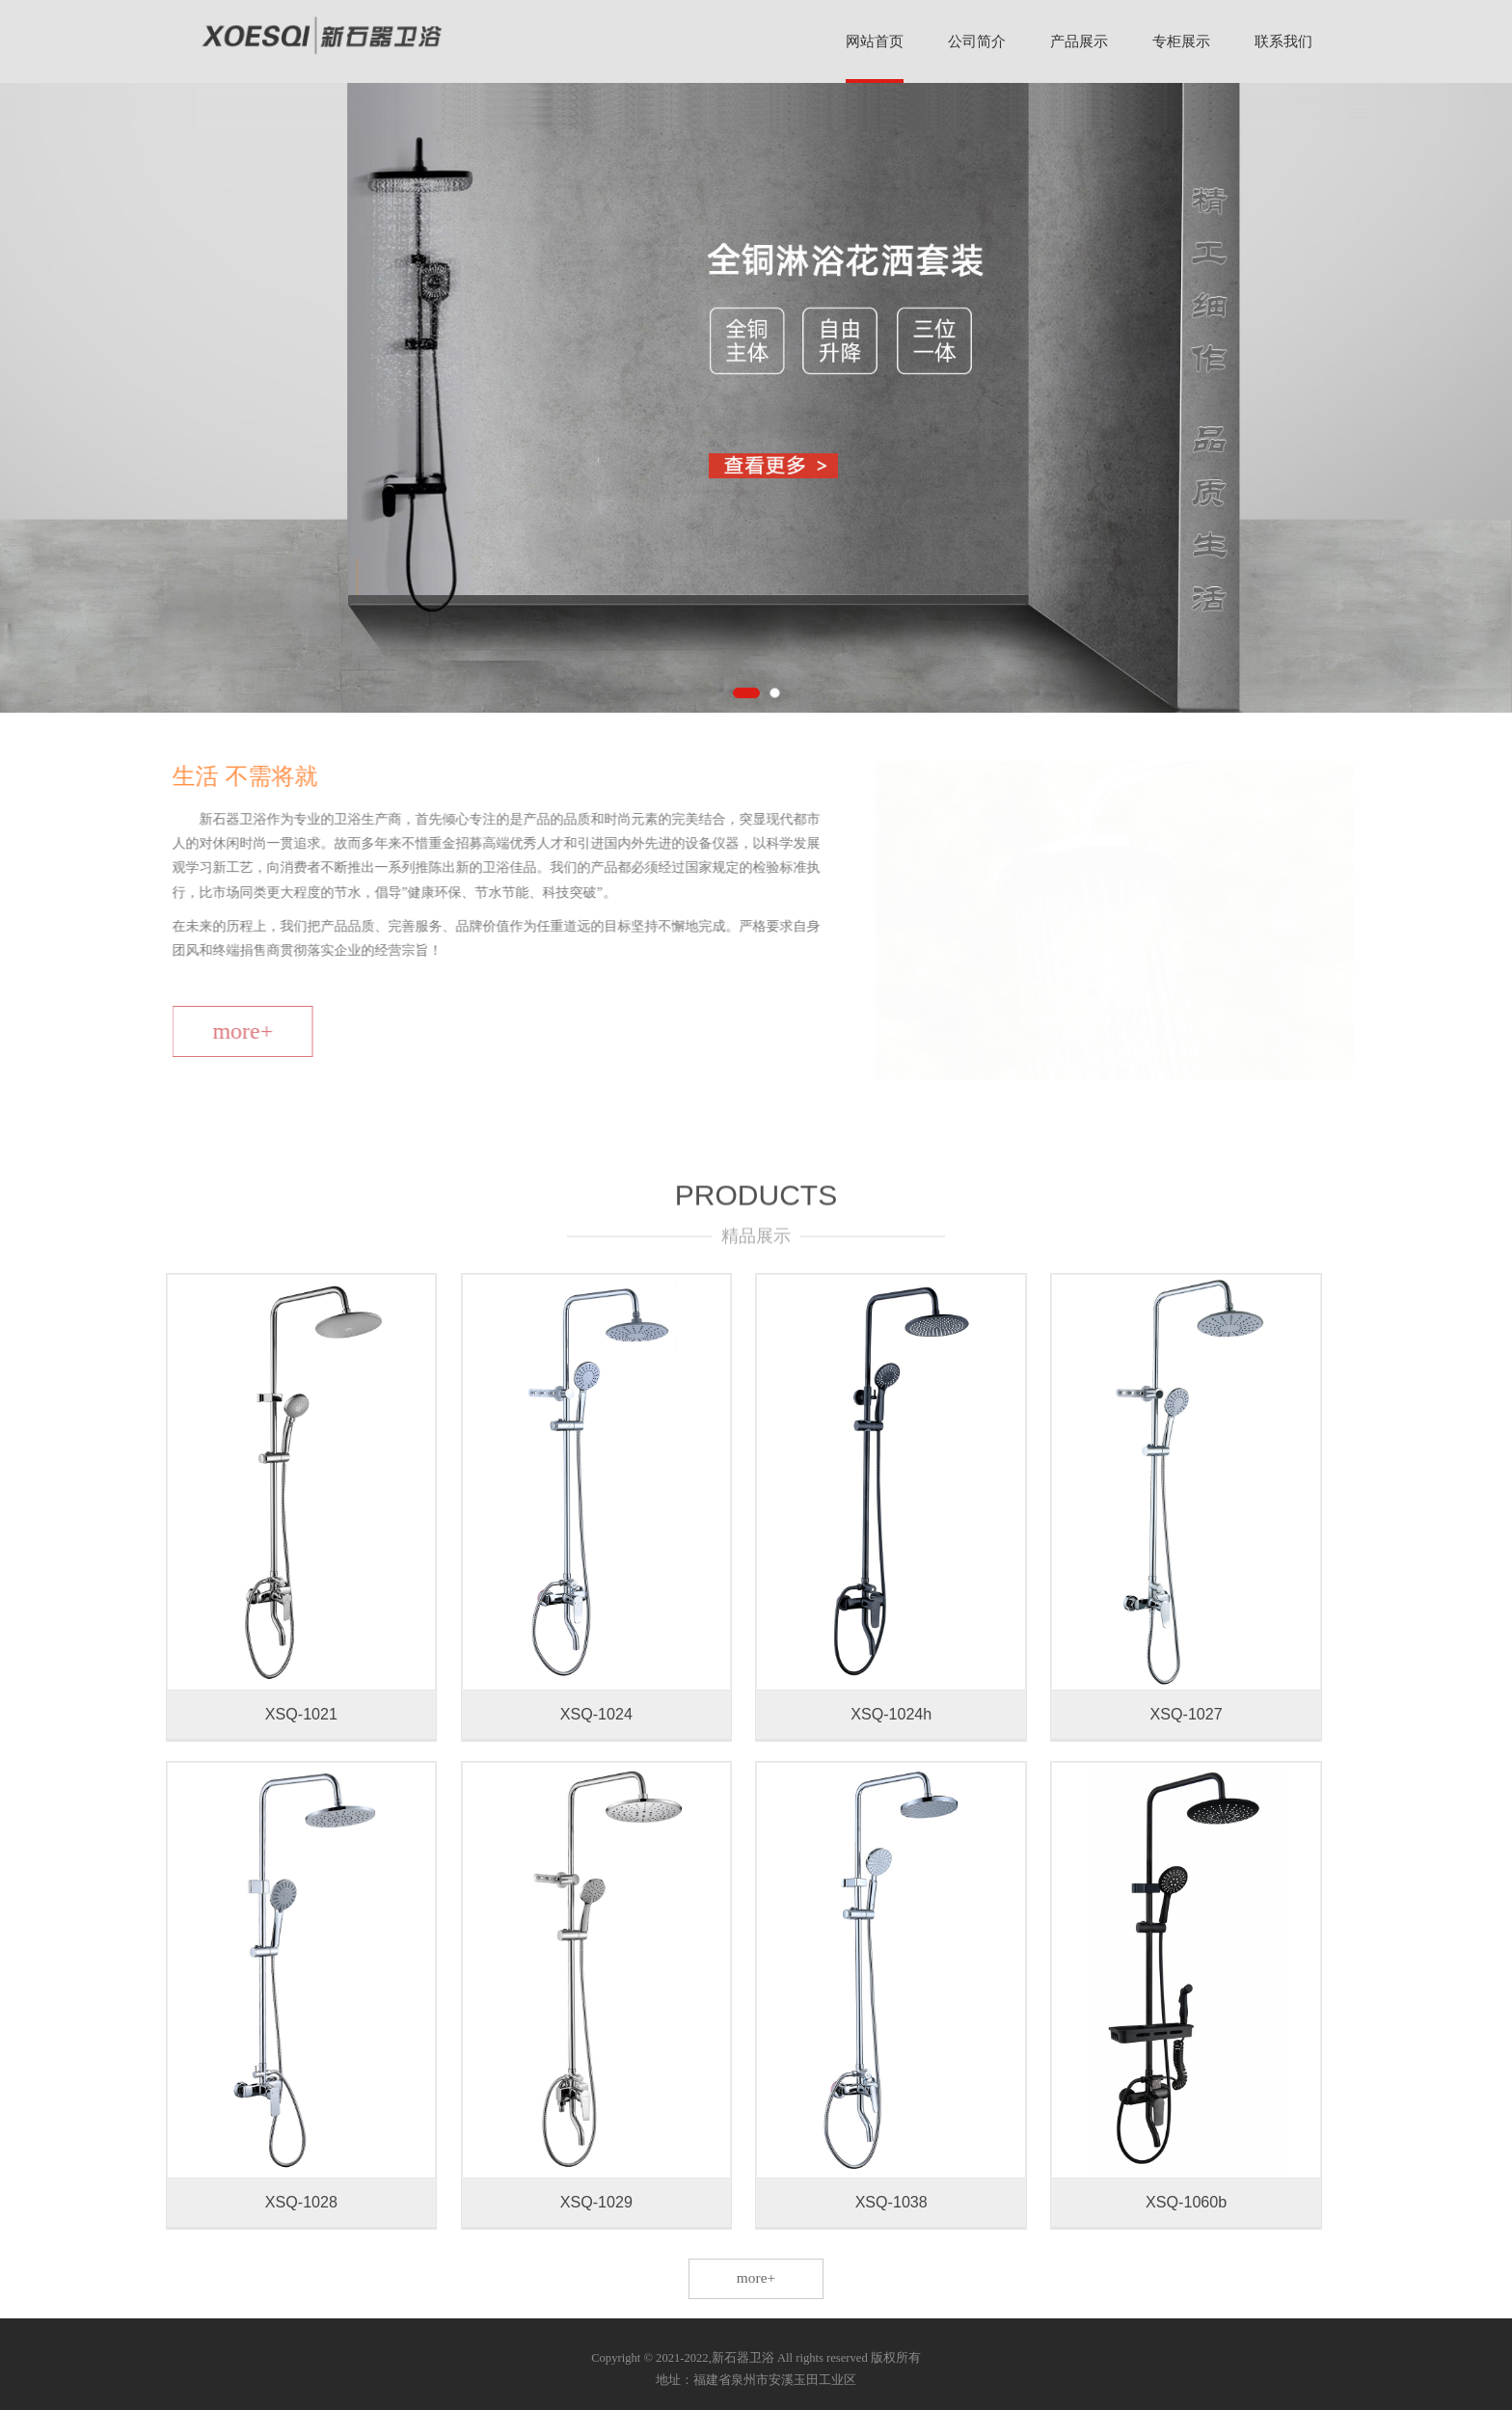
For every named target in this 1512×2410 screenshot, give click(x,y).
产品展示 (1079, 41)
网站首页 (875, 41)
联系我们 (1283, 41)
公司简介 (977, 41)
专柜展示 (1181, 41)
